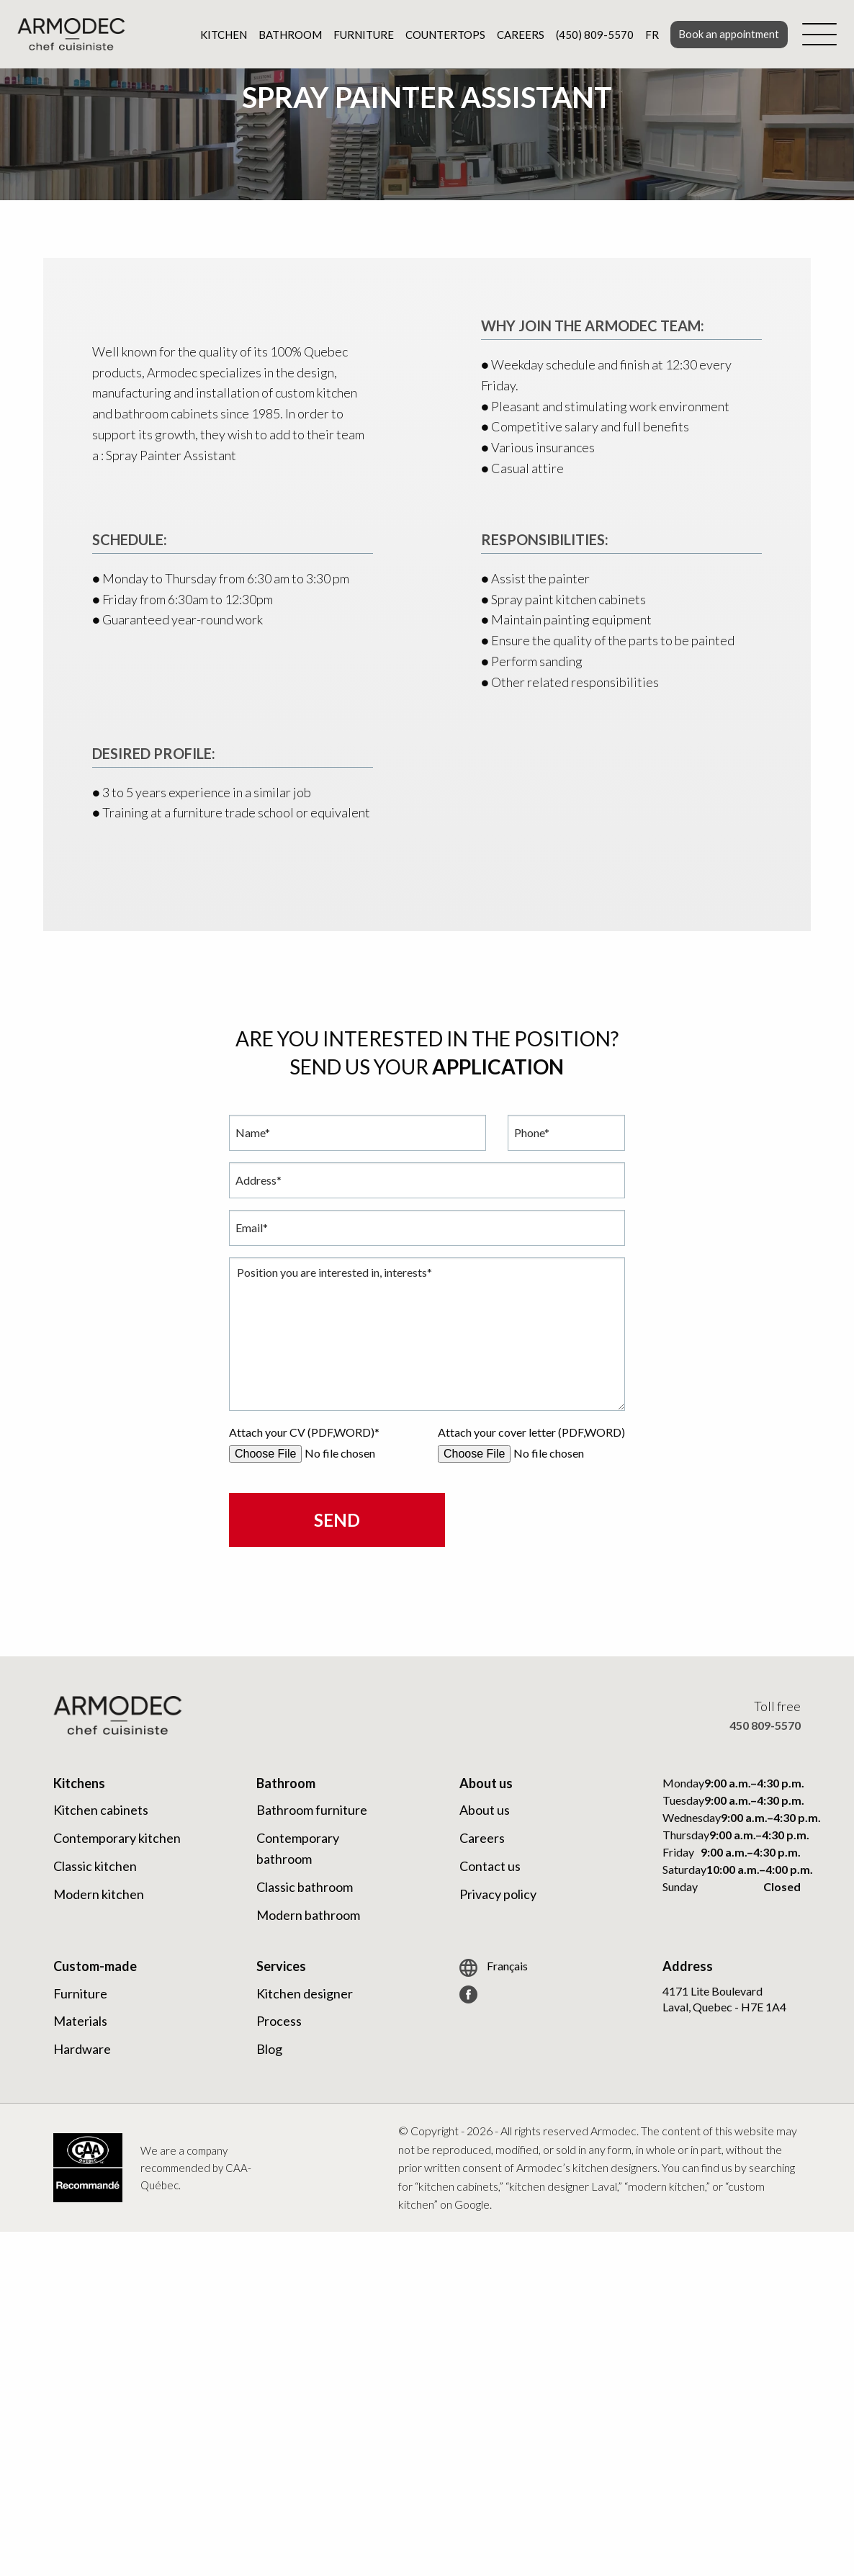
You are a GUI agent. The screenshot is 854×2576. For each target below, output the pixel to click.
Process (279, 2021)
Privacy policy (497, 1894)
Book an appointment (727, 33)
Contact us (490, 1866)
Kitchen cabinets (100, 1810)
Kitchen (220, 34)
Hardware (82, 2049)
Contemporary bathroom (297, 1848)
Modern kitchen (98, 1894)
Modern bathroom (308, 1915)
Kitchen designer (304, 1993)
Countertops (442, 34)
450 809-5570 (765, 1725)
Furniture (361, 34)
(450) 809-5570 (592, 34)
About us (484, 1810)
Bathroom (287, 34)
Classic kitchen (95, 1866)
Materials (80, 2021)
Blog (269, 2049)
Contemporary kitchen (117, 1838)
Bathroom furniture (311, 1810)
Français (493, 1968)
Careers (517, 34)
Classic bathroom (304, 1887)
